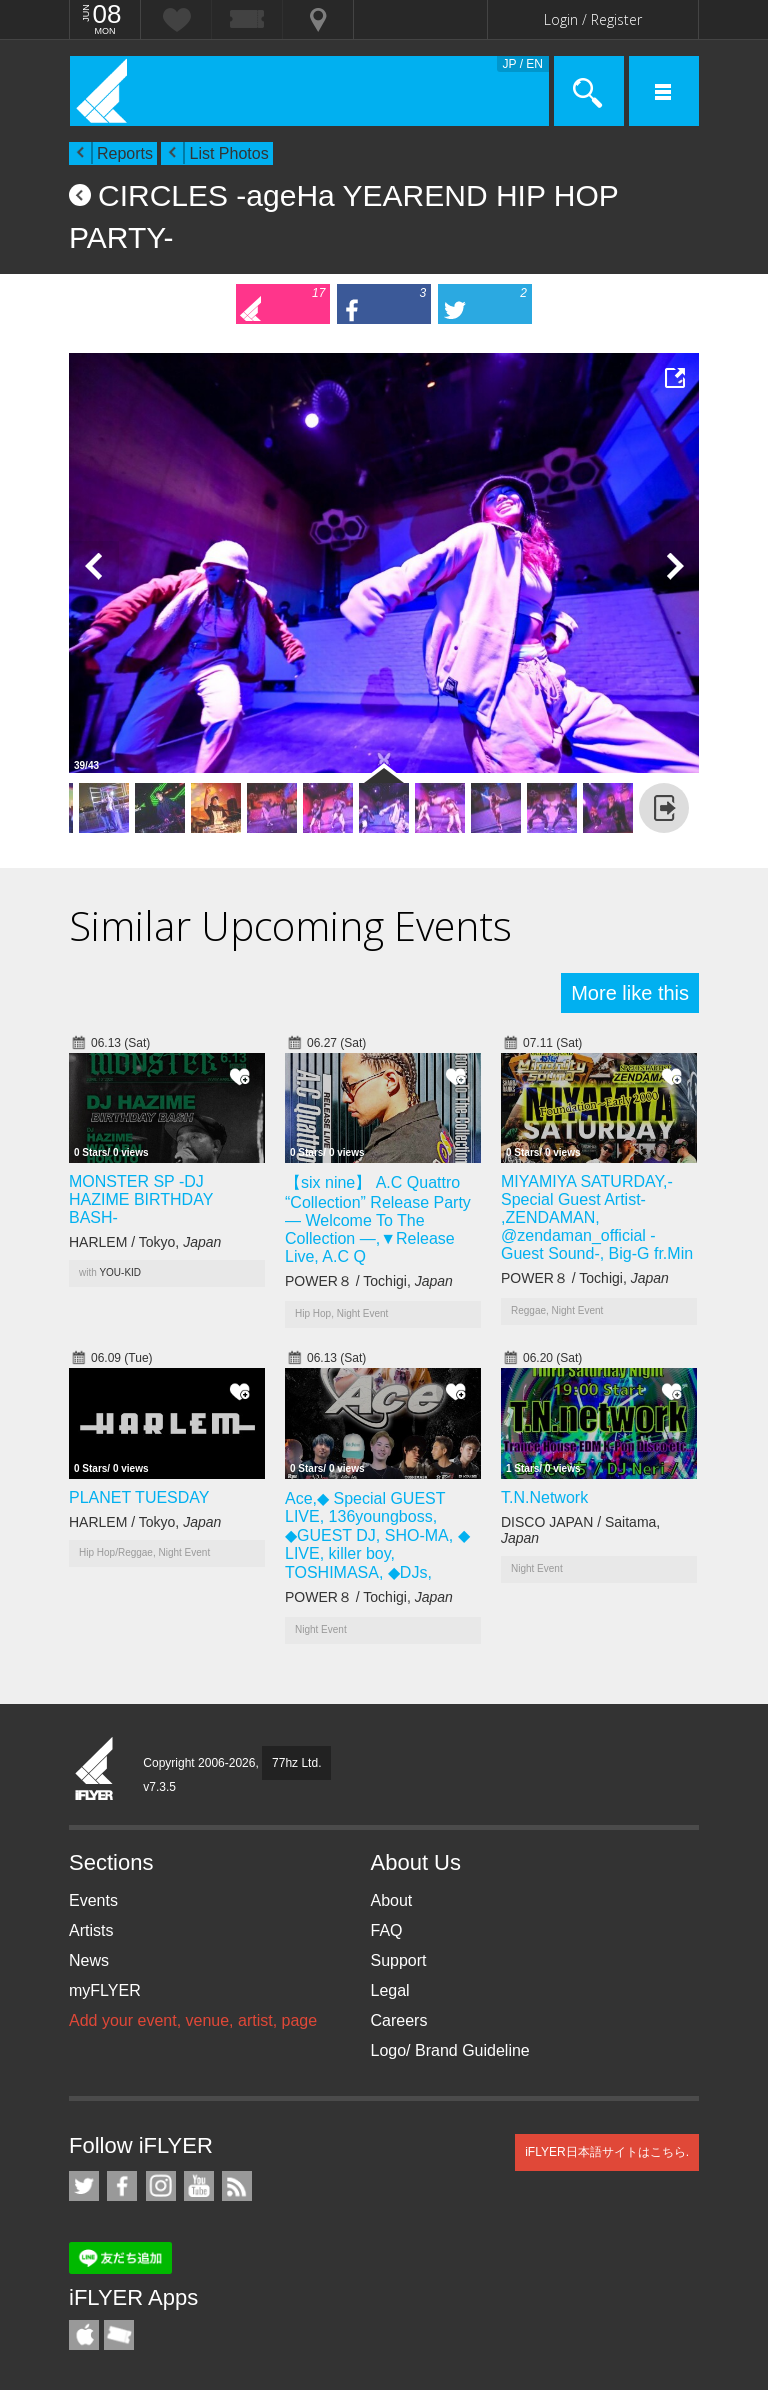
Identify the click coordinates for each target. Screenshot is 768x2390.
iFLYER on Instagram (161, 2186)
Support (399, 1960)
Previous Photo (94, 566)
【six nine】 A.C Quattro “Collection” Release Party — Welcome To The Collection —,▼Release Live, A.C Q (378, 1219)
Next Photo (674, 566)
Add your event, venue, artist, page (193, 2020)
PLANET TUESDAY (139, 1497)
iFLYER (95, 1770)
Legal (390, 1990)
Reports (125, 153)
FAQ (387, 1930)
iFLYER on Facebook (122, 2186)
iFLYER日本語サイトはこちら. (607, 2152)
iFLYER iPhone (84, 2335)
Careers (399, 2020)
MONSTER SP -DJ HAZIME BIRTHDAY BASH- (141, 1199)
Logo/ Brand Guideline (450, 2050)
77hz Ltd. (296, 1763)
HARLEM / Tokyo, (145, 1242)
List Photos (228, 153)
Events (93, 1900)
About (392, 1900)
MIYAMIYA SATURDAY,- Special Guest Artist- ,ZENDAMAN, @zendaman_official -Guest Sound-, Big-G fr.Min (597, 1217)
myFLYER (105, 1990)
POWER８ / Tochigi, (369, 1281)
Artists (91, 1930)
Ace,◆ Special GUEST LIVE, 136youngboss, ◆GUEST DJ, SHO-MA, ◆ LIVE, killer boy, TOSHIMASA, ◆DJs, (377, 1535)
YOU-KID (120, 1272)
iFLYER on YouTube (199, 2186)
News (89, 1960)
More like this (630, 993)
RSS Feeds (237, 2186)
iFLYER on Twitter (84, 2186)
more (664, 808)
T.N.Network (544, 1497)
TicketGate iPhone (119, 2335)
